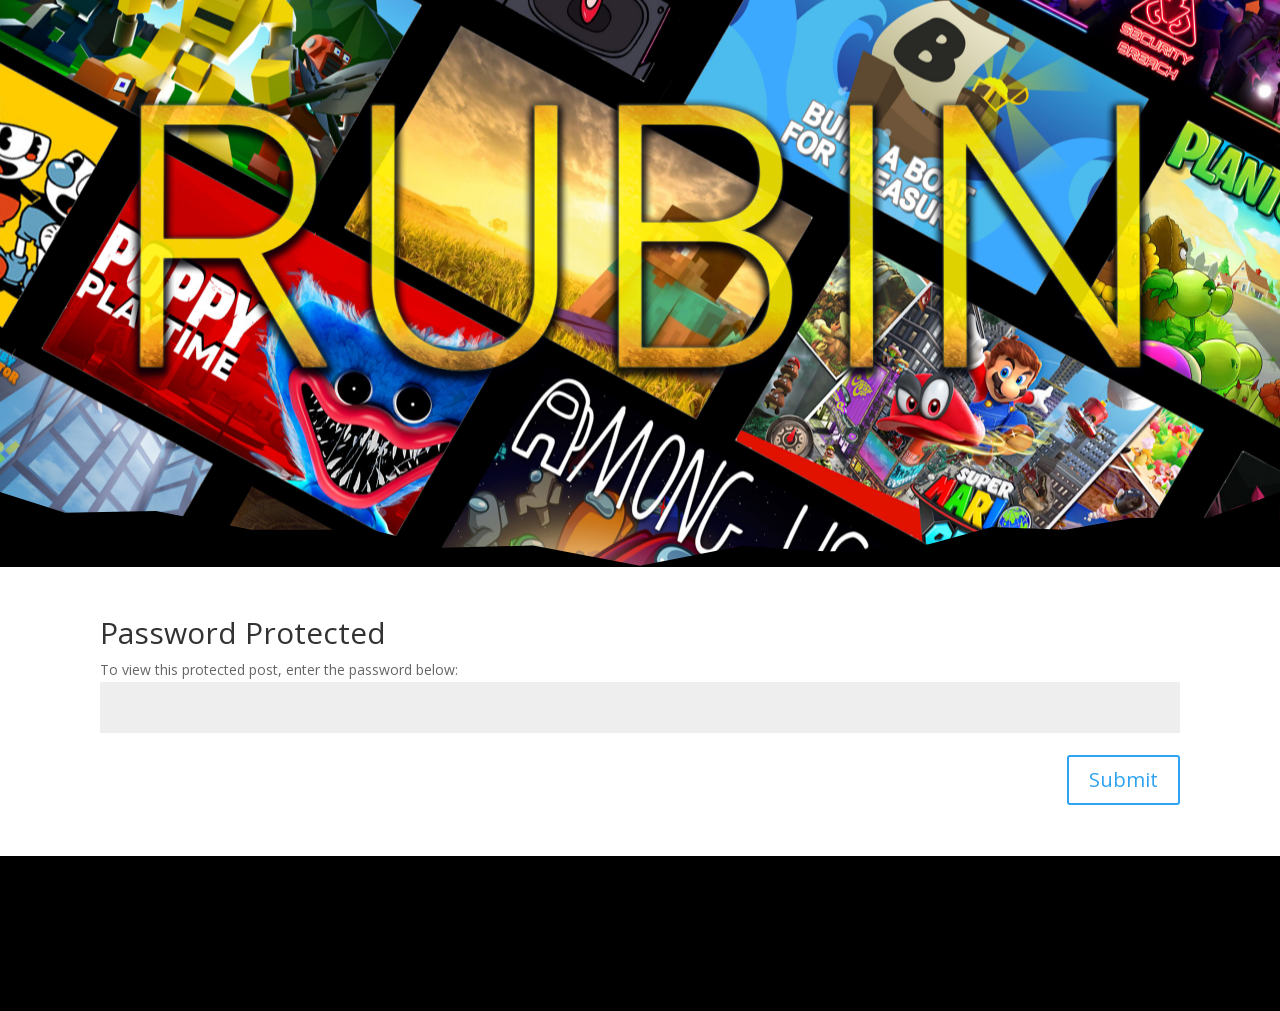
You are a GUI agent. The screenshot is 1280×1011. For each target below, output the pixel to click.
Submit (1123, 779)
